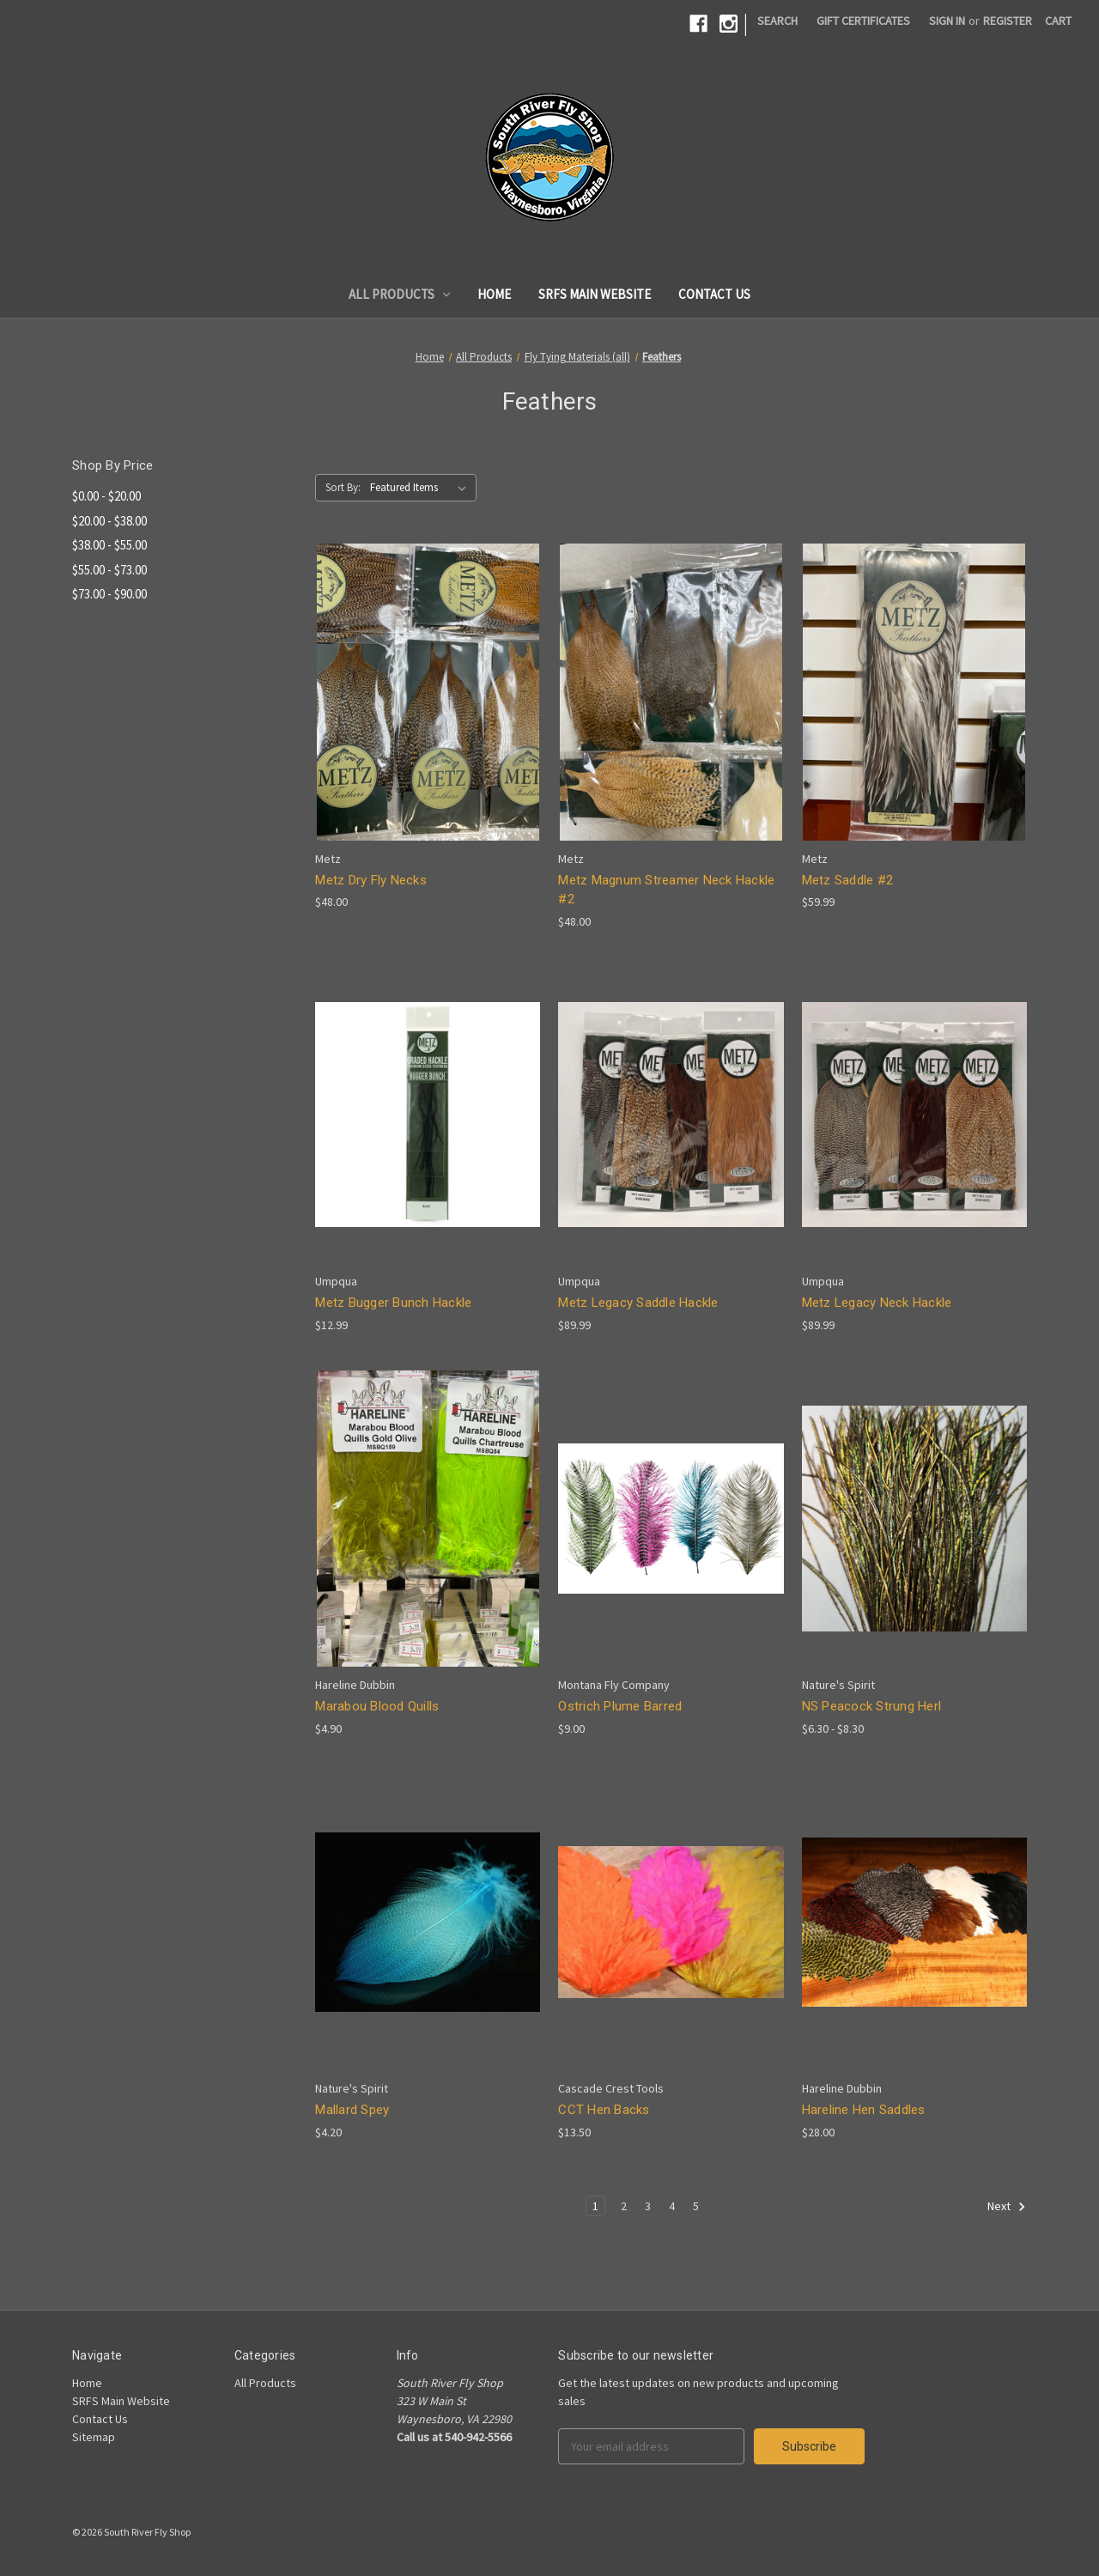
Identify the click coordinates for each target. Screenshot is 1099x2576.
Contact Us (714, 294)
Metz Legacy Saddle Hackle (638, 1302)
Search (777, 20)
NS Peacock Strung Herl (872, 1706)
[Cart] (1058, 21)
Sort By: (343, 487)
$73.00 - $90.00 (109, 594)
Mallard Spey (352, 2109)
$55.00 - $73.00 (109, 570)
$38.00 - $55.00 (109, 545)
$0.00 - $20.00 (106, 496)
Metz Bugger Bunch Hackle (393, 1302)
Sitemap (93, 2437)
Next (1006, 2206)
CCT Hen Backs (603, 2109)
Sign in (947, 20)
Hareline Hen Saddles (864, 2109)
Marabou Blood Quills (377, 1706)
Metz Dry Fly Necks (371, 880)
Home (494, 294)
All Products (400, 294)
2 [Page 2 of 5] (624, 2206)
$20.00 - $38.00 (109, 521)
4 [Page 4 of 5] (672, 2206)
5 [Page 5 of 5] (696, 2206)
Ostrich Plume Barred (620, 1706)
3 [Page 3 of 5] (648, 2206)
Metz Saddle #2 (848, 880)
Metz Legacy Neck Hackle (877, 1302)
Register (1007, 20)
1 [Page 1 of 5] (595, 2206)
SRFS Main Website (594, 294)
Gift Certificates (863, 20)
